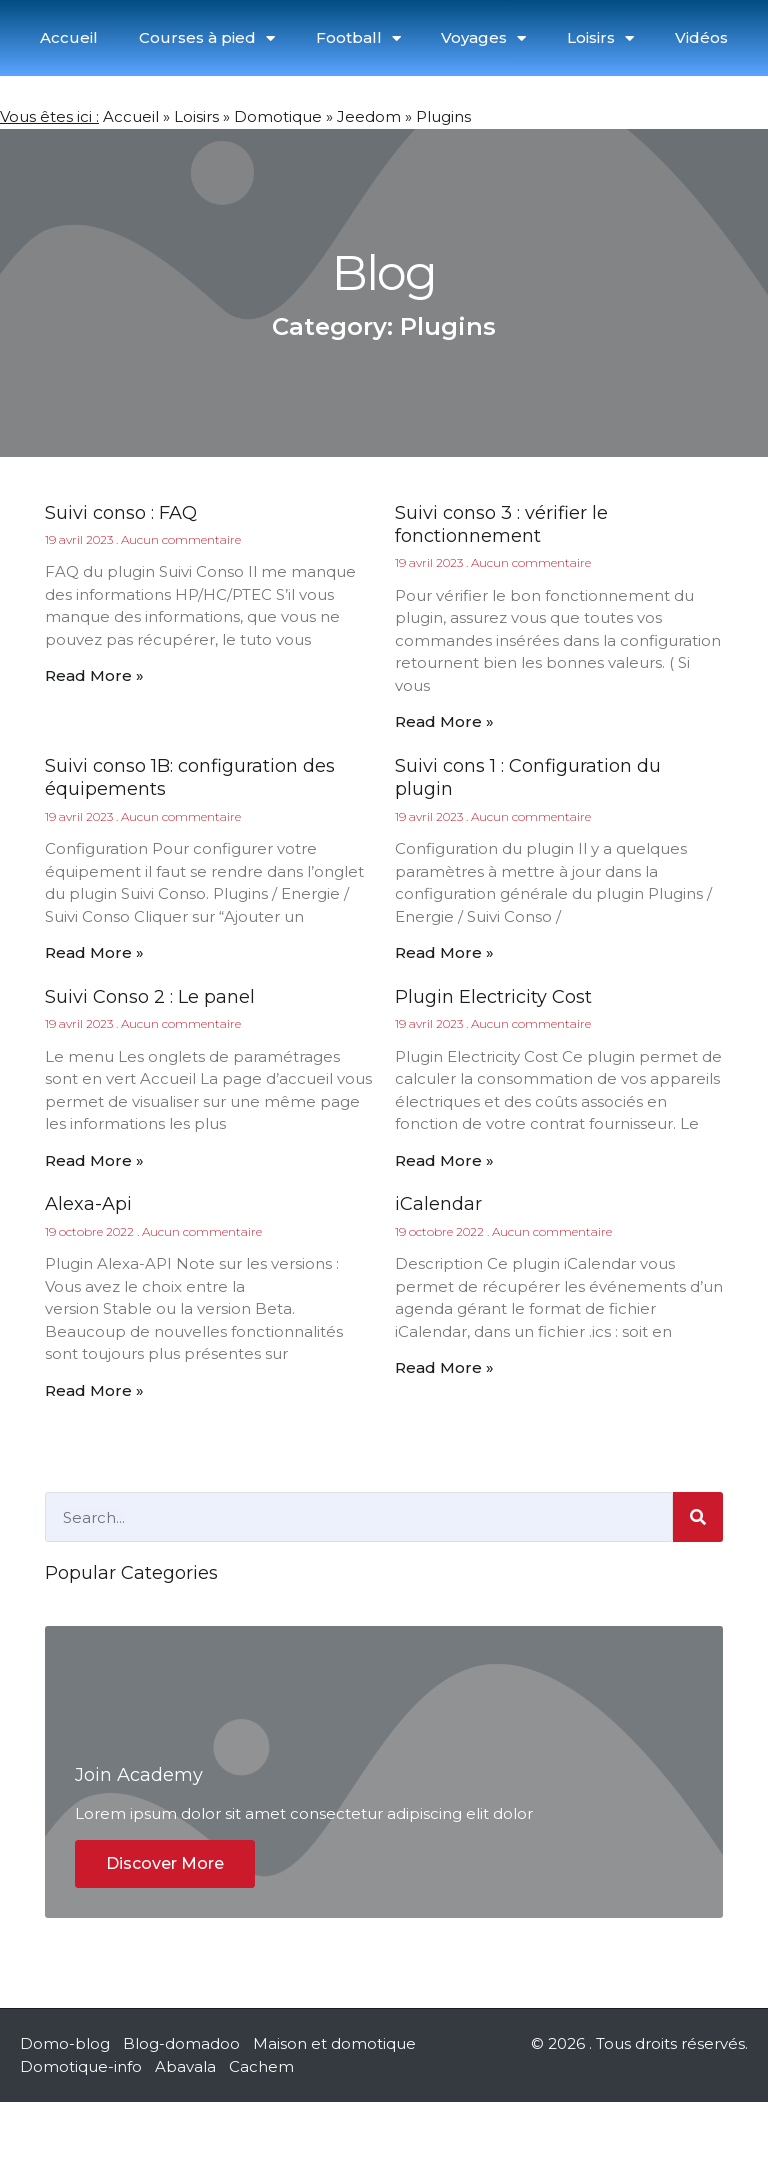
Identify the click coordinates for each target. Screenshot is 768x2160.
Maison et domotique (334, 2101)
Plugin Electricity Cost (493, 997)
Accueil (69, 37)
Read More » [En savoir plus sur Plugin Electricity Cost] (444, 1160)
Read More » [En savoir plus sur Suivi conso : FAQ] (94, 675)
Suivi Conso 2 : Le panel (150, 997)
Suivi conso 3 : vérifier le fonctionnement (501, 524)
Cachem (261, 2123)
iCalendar (438, 1204)
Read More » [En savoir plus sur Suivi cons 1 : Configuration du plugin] (444, 952)
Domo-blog (65, 2101)
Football (358, 38)
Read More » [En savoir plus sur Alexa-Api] (94, 1390)
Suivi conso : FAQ (121, 513)
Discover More (165, 1921)
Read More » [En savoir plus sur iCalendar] (444, 1367)
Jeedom (369, 116)
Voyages (483, 38)
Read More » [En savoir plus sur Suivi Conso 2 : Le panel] (94, 1160)
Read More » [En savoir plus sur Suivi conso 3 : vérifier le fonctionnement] (444, 721)
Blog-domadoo (181, 2101)
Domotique (278, 116)
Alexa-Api (88, 1204)
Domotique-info (81, 2123)
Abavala (185, 2123)
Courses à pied (207, 38)
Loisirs (600, 38)
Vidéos (701, 37)
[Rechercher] (698, 1517)
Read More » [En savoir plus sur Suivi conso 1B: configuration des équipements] (94, 952)
